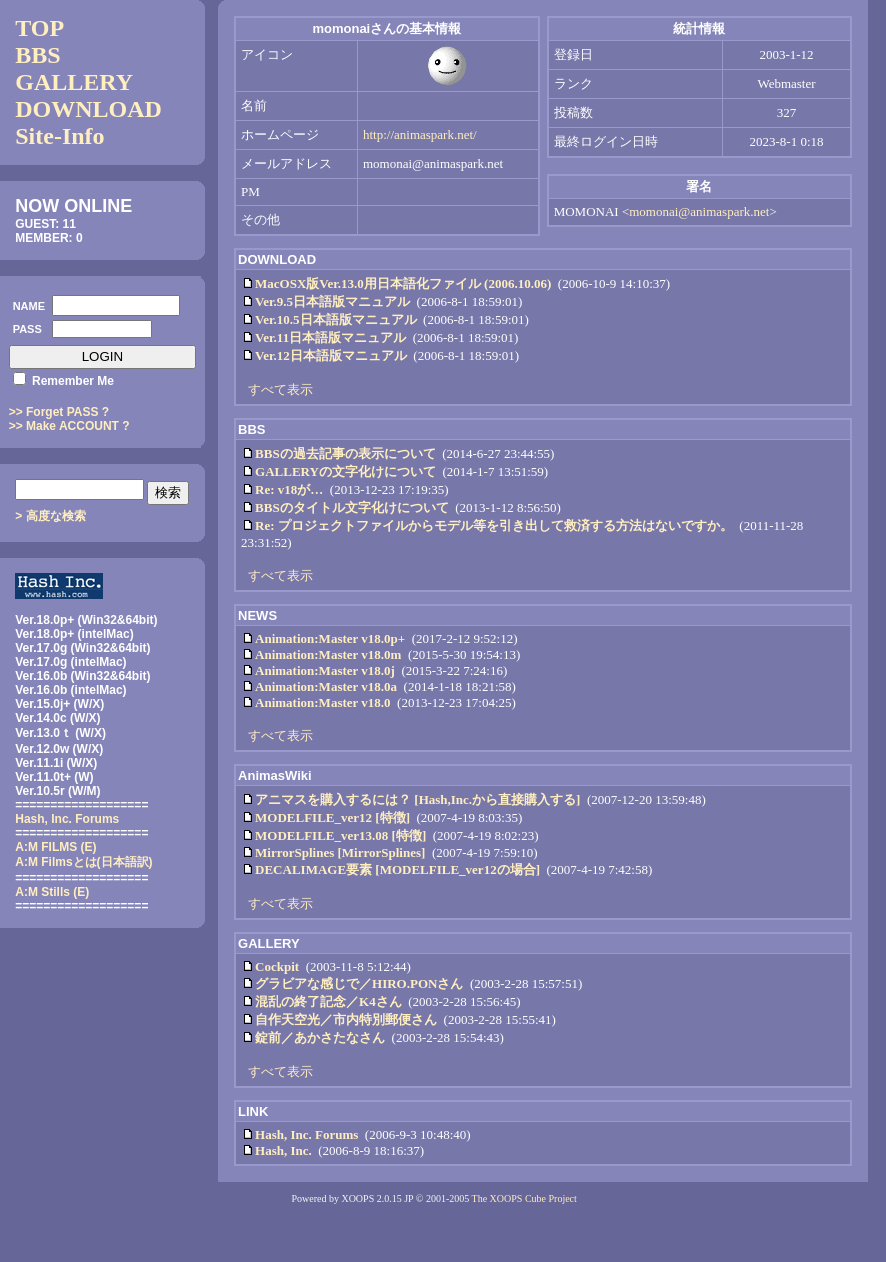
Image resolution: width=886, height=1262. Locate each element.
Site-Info (59, 136)
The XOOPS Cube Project (524, 1198)
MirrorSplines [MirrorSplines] (340, 852)
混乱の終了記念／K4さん (328, 1001)
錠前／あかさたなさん (320, 1037)
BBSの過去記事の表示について (345, 453)
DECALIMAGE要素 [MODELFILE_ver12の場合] (397, 869)
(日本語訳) (83, 862)
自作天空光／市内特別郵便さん (346, 1019)
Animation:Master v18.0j (325, 670)
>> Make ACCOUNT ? (69, 426)
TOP (39, 28)
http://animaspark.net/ (420, 134)
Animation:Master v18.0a (326, 686)
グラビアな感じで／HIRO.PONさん (359, 983)
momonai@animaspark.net (699, 211)
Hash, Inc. (283, 1150)
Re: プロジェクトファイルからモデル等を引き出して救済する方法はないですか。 (494, 525)
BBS (37, 55)
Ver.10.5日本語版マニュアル (336, 319)
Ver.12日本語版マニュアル (331, 355)
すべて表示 (280, 389)
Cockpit (277, 966)
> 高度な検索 (50, 516)
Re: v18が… (289, 489)
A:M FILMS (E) (55, 847)
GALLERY (74, 82)
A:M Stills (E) (52, 892)
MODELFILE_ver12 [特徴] (332, 817)
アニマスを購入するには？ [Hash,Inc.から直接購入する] (417, 799)
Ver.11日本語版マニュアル (330, 337)
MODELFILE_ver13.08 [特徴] (340, 835)
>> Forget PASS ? (59, 412)
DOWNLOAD (88, 109)
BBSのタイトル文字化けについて (352, 507)
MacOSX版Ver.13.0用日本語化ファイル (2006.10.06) (403, 283)
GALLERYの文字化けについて (345, 471)
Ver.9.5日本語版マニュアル (332, 301)
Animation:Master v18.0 (323, 702)
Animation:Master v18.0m (328, 654)
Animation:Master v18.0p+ (330, 638)
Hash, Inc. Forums (306, 1134)
